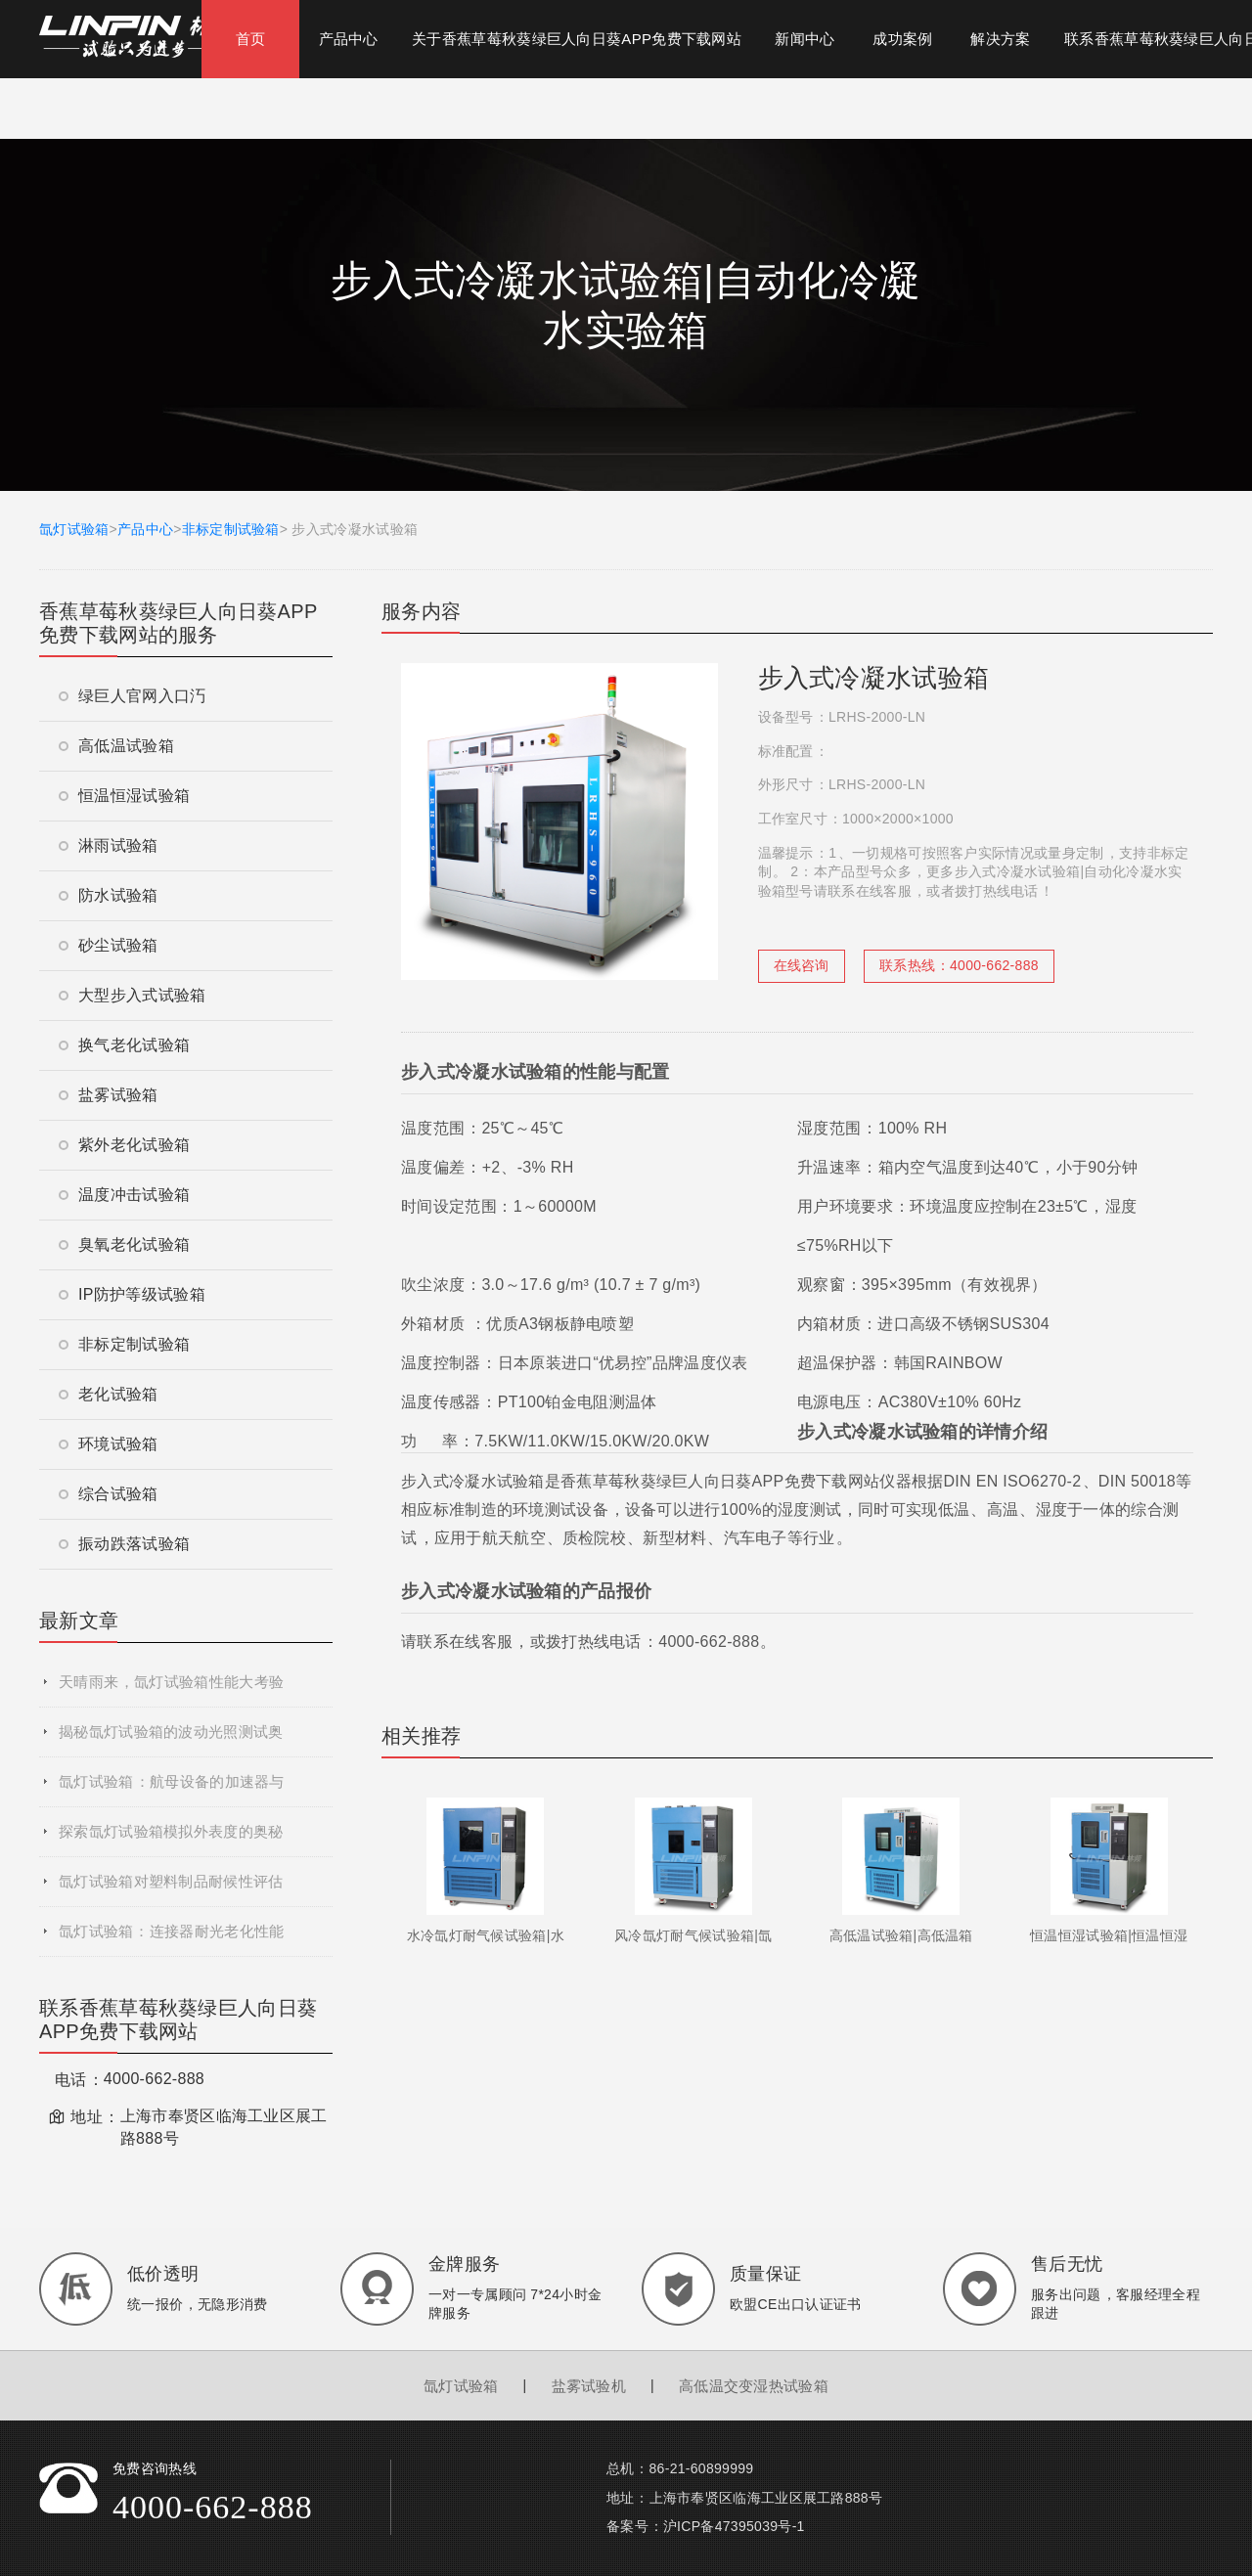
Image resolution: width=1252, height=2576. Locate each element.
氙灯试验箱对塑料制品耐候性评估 (171, 1881)
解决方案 (1000, 38)
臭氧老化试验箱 (124, 1244)
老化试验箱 (108, 1394)
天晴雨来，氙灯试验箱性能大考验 (171, 1681)
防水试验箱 (108, 895)
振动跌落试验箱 (124, 1543)
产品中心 (349, 38)
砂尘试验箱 (108, 945)
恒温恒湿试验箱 (124, 795)
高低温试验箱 (116, 745)
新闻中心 (804, 38)
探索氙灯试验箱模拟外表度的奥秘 (171, 1831)
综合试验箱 (108, 1494)
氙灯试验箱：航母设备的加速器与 (172, 1781)
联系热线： (959, 965)
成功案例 (902, 38)
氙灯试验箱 (74, 529)
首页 (251, 38)
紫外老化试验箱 (124, 1144)
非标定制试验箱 (231, 529)
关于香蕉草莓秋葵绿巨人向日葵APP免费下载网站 (576, 38)
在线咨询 (801, 965)
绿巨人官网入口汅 (132, 696)
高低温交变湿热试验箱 (753, 2385)
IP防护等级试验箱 (132, 1294)
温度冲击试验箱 (124, 1194)
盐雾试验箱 (108, 1095)
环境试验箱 (108, 1444)
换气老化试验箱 (124, 1045)
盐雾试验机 (589, 2385)
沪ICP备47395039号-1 (734, 2526)
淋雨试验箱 (108, 845)
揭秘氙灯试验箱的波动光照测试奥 (171, 1731)
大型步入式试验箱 (132, 995)
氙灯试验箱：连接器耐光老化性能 (171, 1931)
